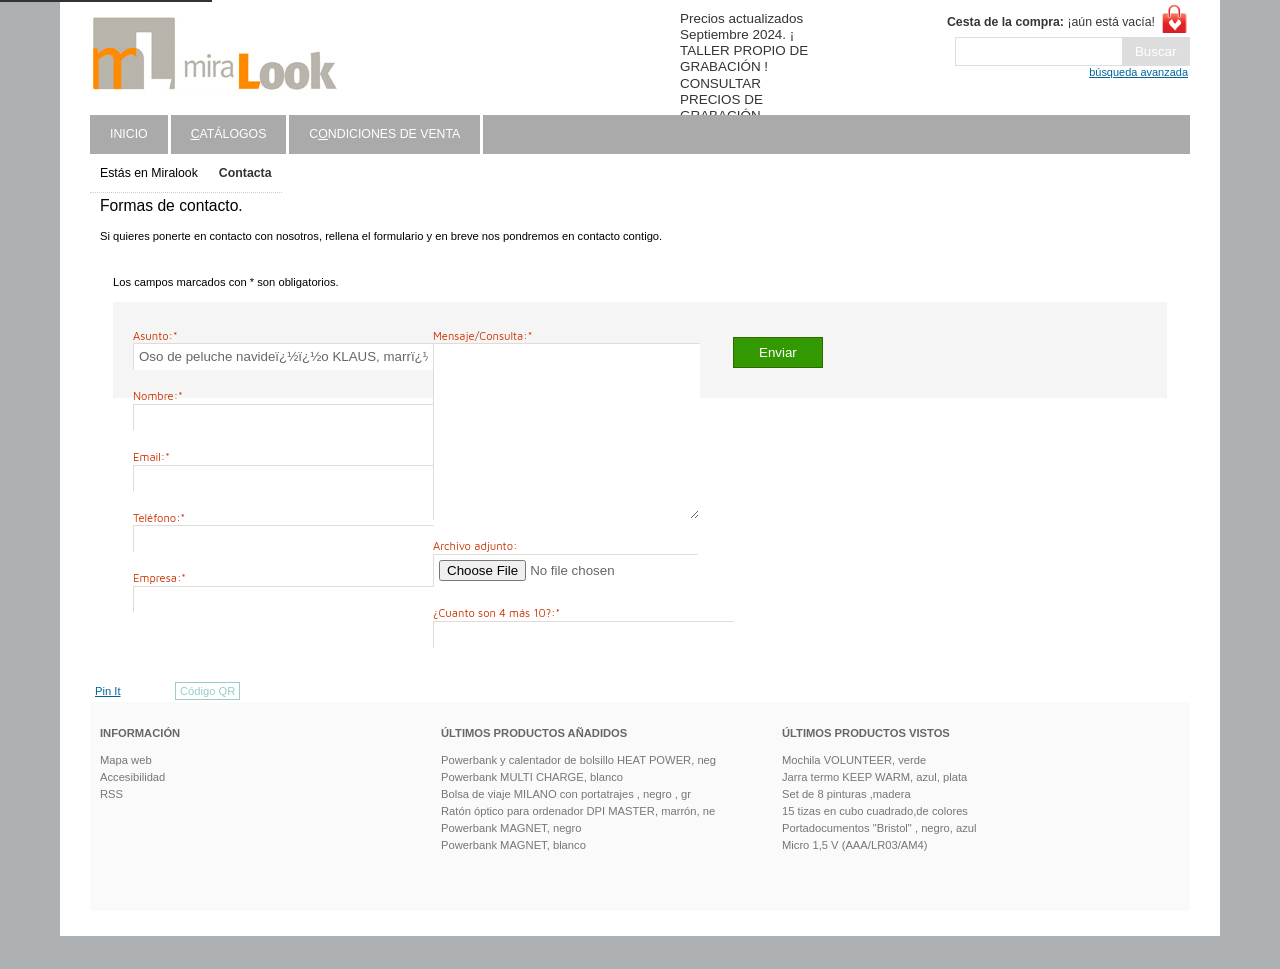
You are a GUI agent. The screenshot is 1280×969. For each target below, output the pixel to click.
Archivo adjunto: (475, 578)
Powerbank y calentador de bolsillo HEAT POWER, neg (578, 793)
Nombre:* (158, 395)
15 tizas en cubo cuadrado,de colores (875, 844)
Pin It (108, 724)
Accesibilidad (132, 810)
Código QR (207, 724)
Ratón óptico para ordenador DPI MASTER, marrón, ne (578, 844)
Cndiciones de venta (384, 134)
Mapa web (126, 793)
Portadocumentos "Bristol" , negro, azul (879, 861)
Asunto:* (155, 335)
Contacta (245, 173)
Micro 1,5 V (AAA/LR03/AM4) (855, 878)
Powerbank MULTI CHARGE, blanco (532, 810)
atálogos (229, 134)
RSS (111, 827)
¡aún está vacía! (1051, 22)
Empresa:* (159, 577)
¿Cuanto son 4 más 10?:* (496, 645)
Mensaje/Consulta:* (482, 335)
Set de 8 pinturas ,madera (846, 827)
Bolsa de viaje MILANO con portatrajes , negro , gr (566, 827)
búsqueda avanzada (1138, 72)
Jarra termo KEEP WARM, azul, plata (874, 810)
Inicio (129, 134)
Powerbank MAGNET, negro (511, 861)
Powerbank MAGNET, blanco (513, 878)
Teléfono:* (159, 517)
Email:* (151, 456)
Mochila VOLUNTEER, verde (854, 793)
